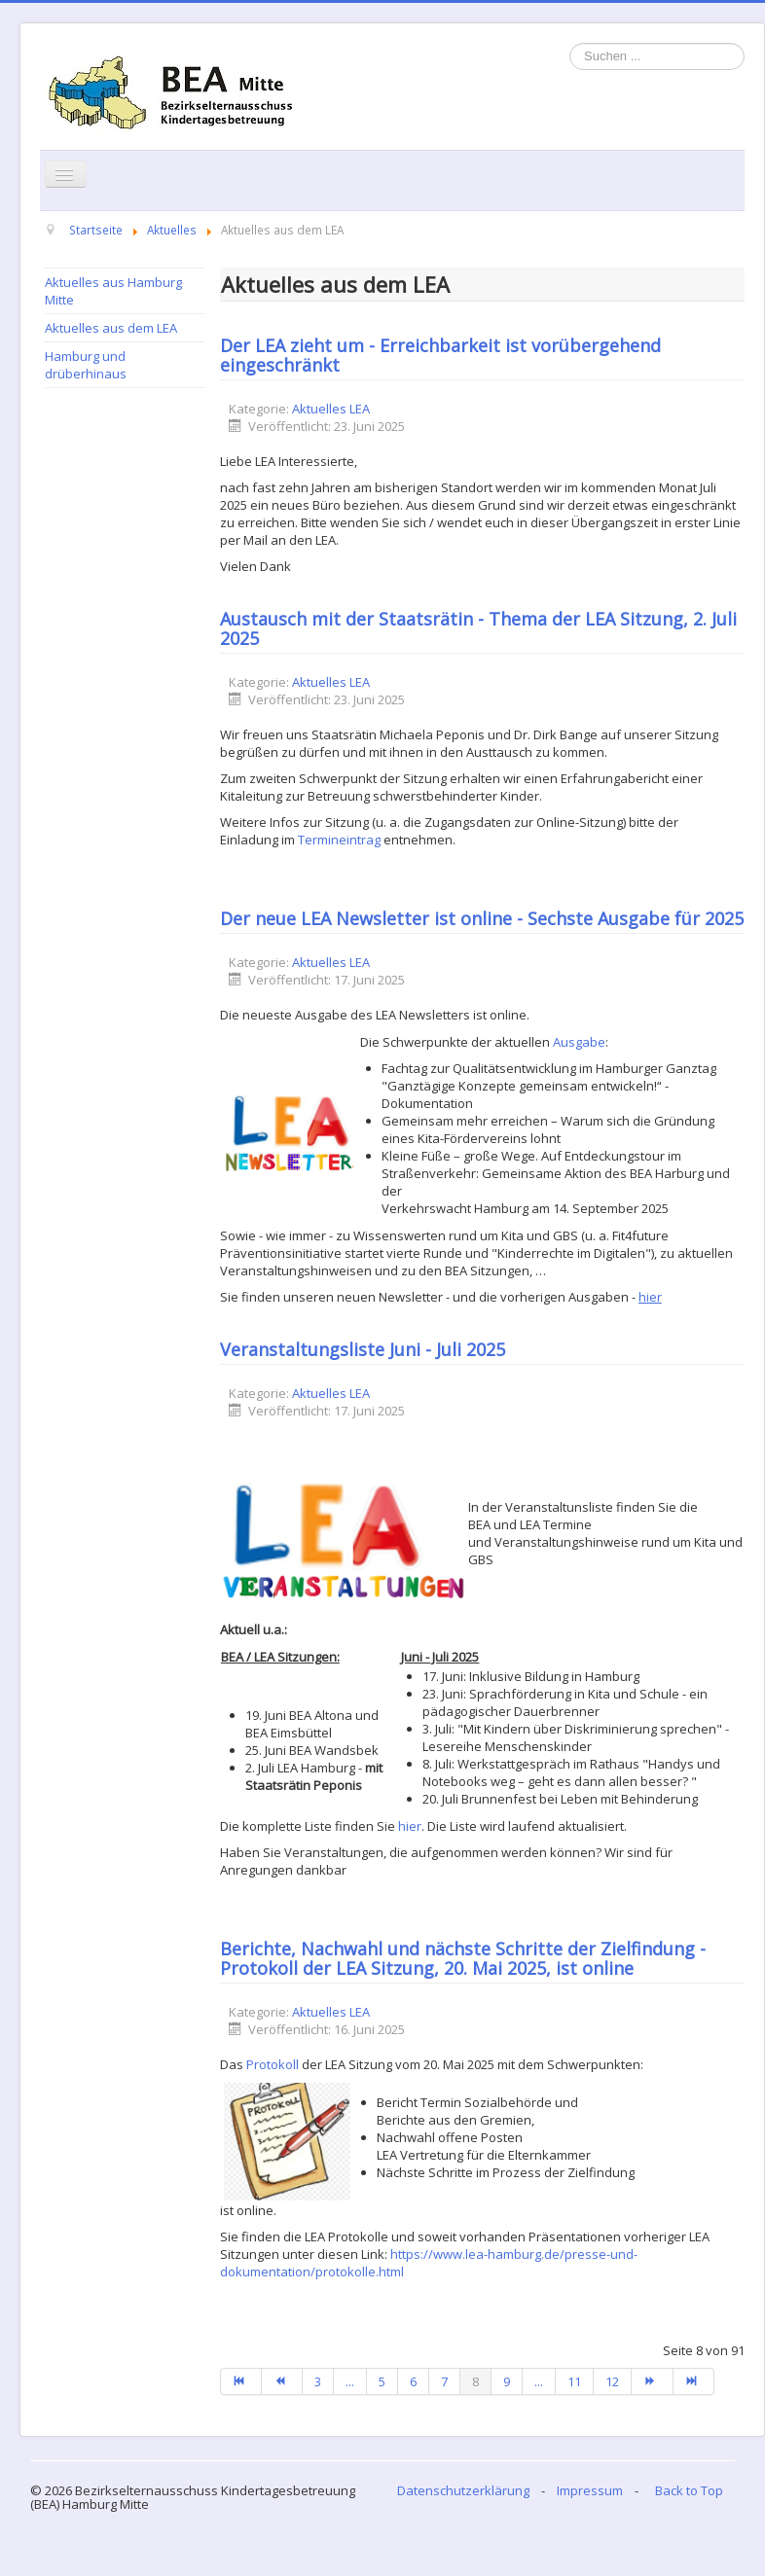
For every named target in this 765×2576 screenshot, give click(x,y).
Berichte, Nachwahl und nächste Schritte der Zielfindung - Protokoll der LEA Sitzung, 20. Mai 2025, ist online (463, 1958)
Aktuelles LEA (331, 408)
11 (574, 2381)
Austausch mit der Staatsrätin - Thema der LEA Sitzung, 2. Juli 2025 (478, 628)
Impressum (590, 2490)
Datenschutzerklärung (463, 2490)
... (350, 2381)
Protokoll (272, 2064)
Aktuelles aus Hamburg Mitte (113, 290)
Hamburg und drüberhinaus (86, 364)
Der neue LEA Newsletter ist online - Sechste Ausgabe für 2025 (482, 918)
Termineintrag (339, 839)
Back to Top (689, 2490)
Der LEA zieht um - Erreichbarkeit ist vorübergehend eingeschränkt (440, 355)
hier (409, 1826)
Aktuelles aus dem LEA (111, 328)
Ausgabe (579, 1042)
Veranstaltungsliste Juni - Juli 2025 (362, 1349)
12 (612, 2381)
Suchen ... (569, 43)
